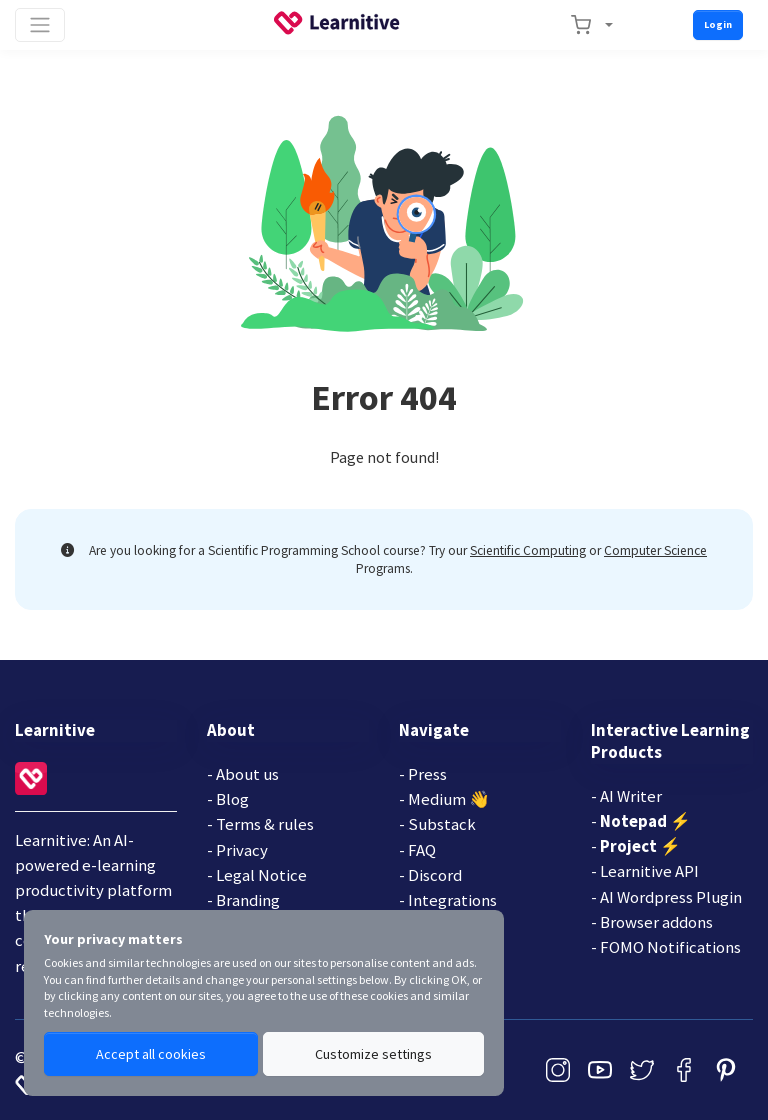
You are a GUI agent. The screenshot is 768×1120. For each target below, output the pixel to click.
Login (718, 24)
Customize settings (373, 1054)
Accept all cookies (151, 1054)
